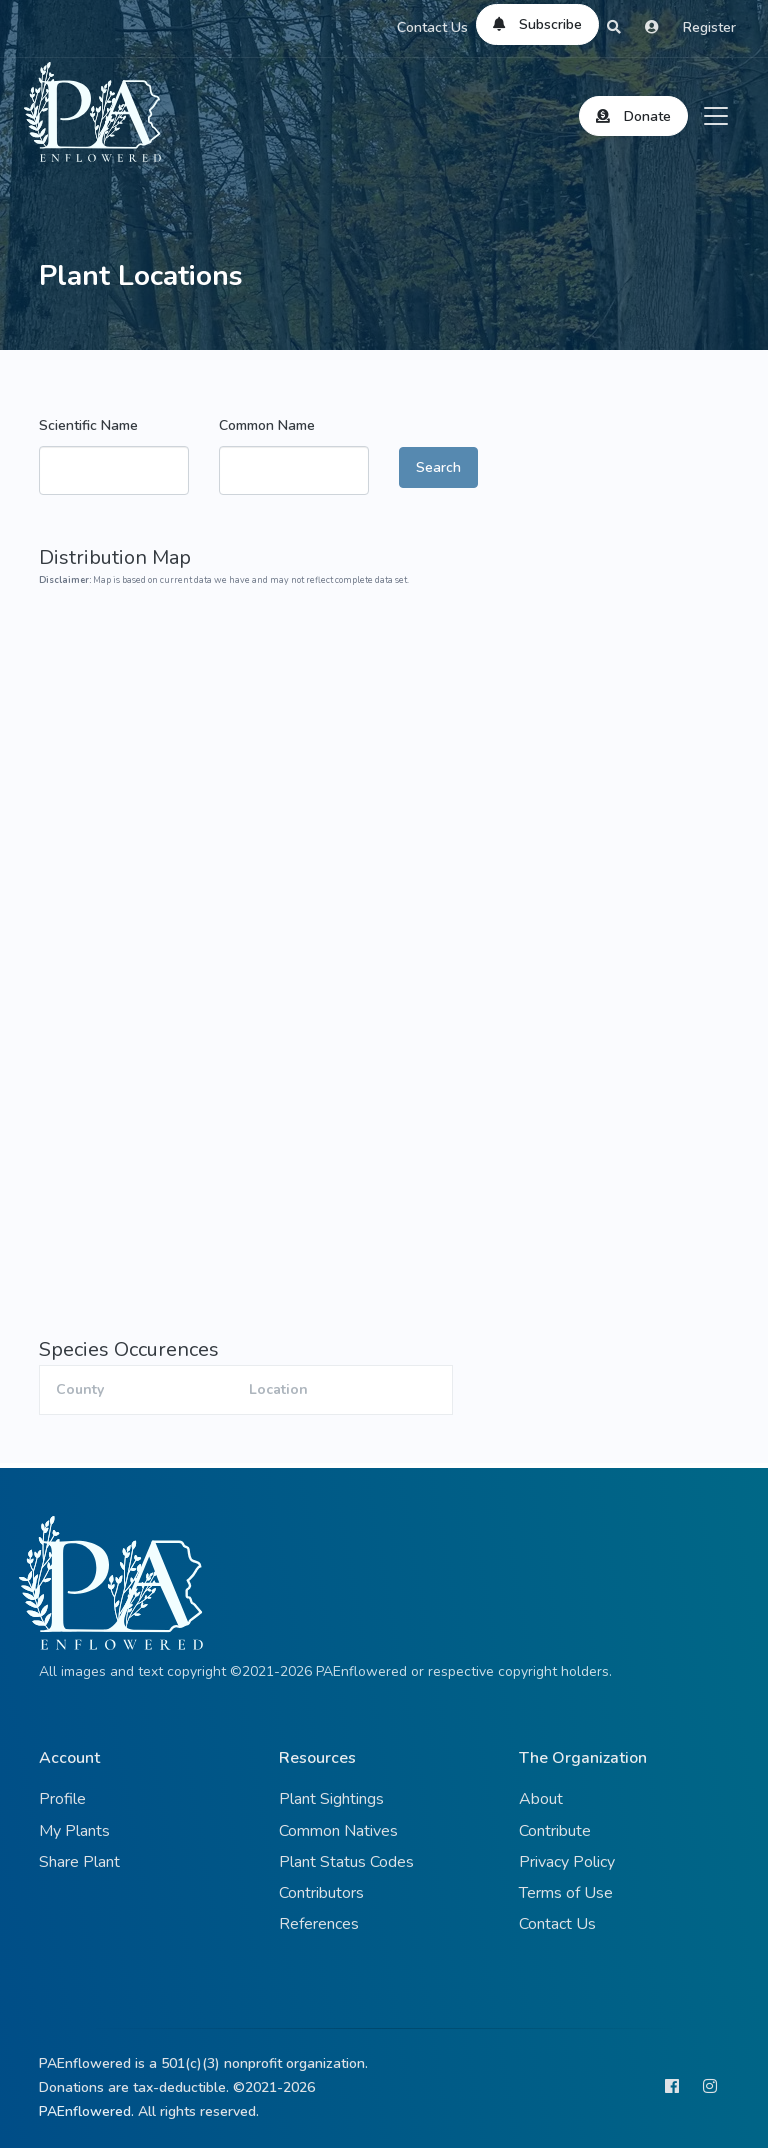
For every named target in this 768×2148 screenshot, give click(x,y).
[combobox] (114, 470)
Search (438, 467)
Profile (62, 1799)
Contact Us (432, 27)
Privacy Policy (567, 1862)
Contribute (555, 1831)
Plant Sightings (331, 1799)
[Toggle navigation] (716, 116)
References (319, 1924)
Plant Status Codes (346, 1862)
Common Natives (338, 1831)
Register (709, 27)
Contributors (321, 1893)
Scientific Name (88, 425)
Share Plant (79, 1862)
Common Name (267, 425)
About (541, 1799)
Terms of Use (566, 1893)
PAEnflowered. (86, 2111)
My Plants (74, 1831)
